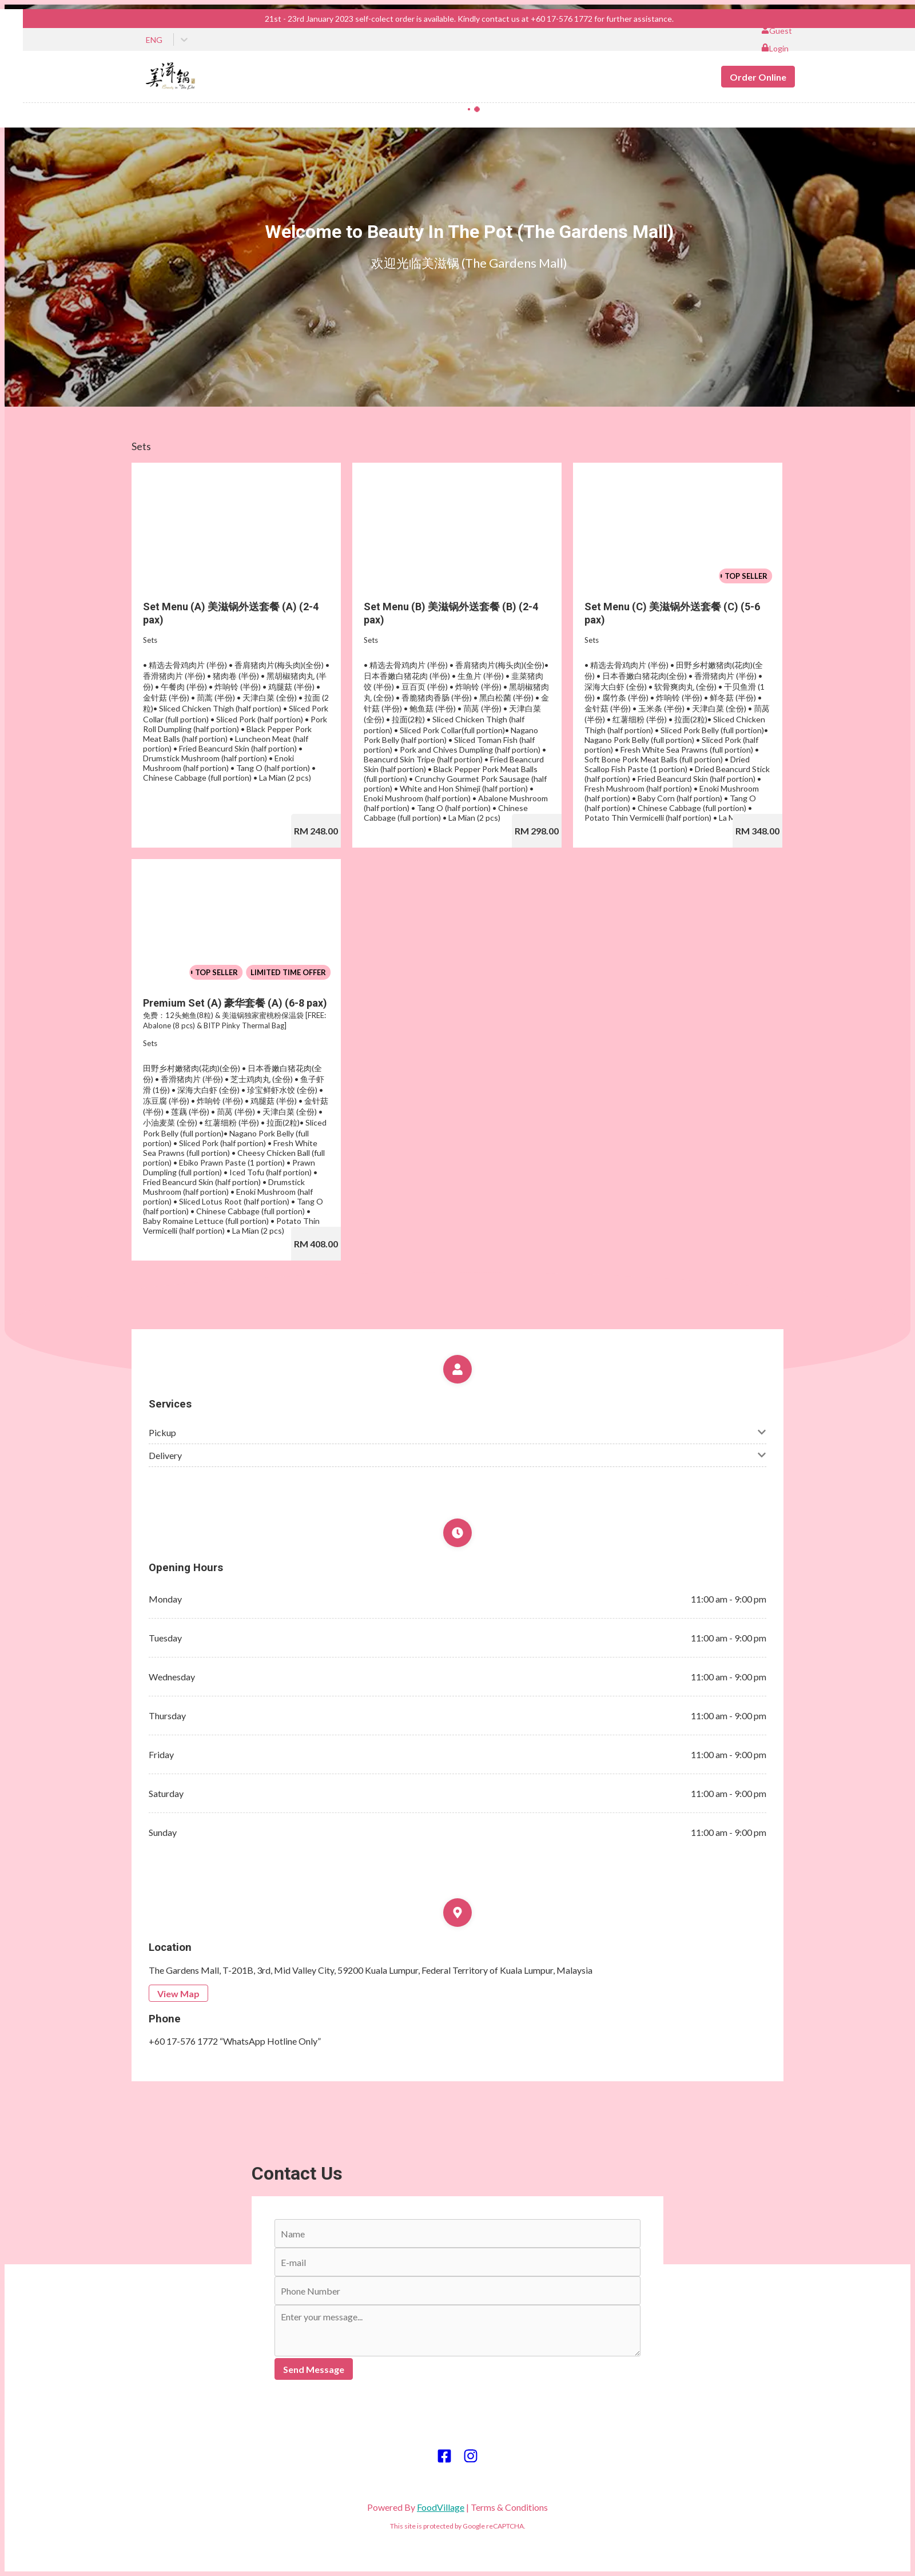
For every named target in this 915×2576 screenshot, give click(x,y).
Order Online (758, 76)
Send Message (313, 2369)
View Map (178, 1993)
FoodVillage (440, 2507)
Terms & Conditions (509, 2507)
